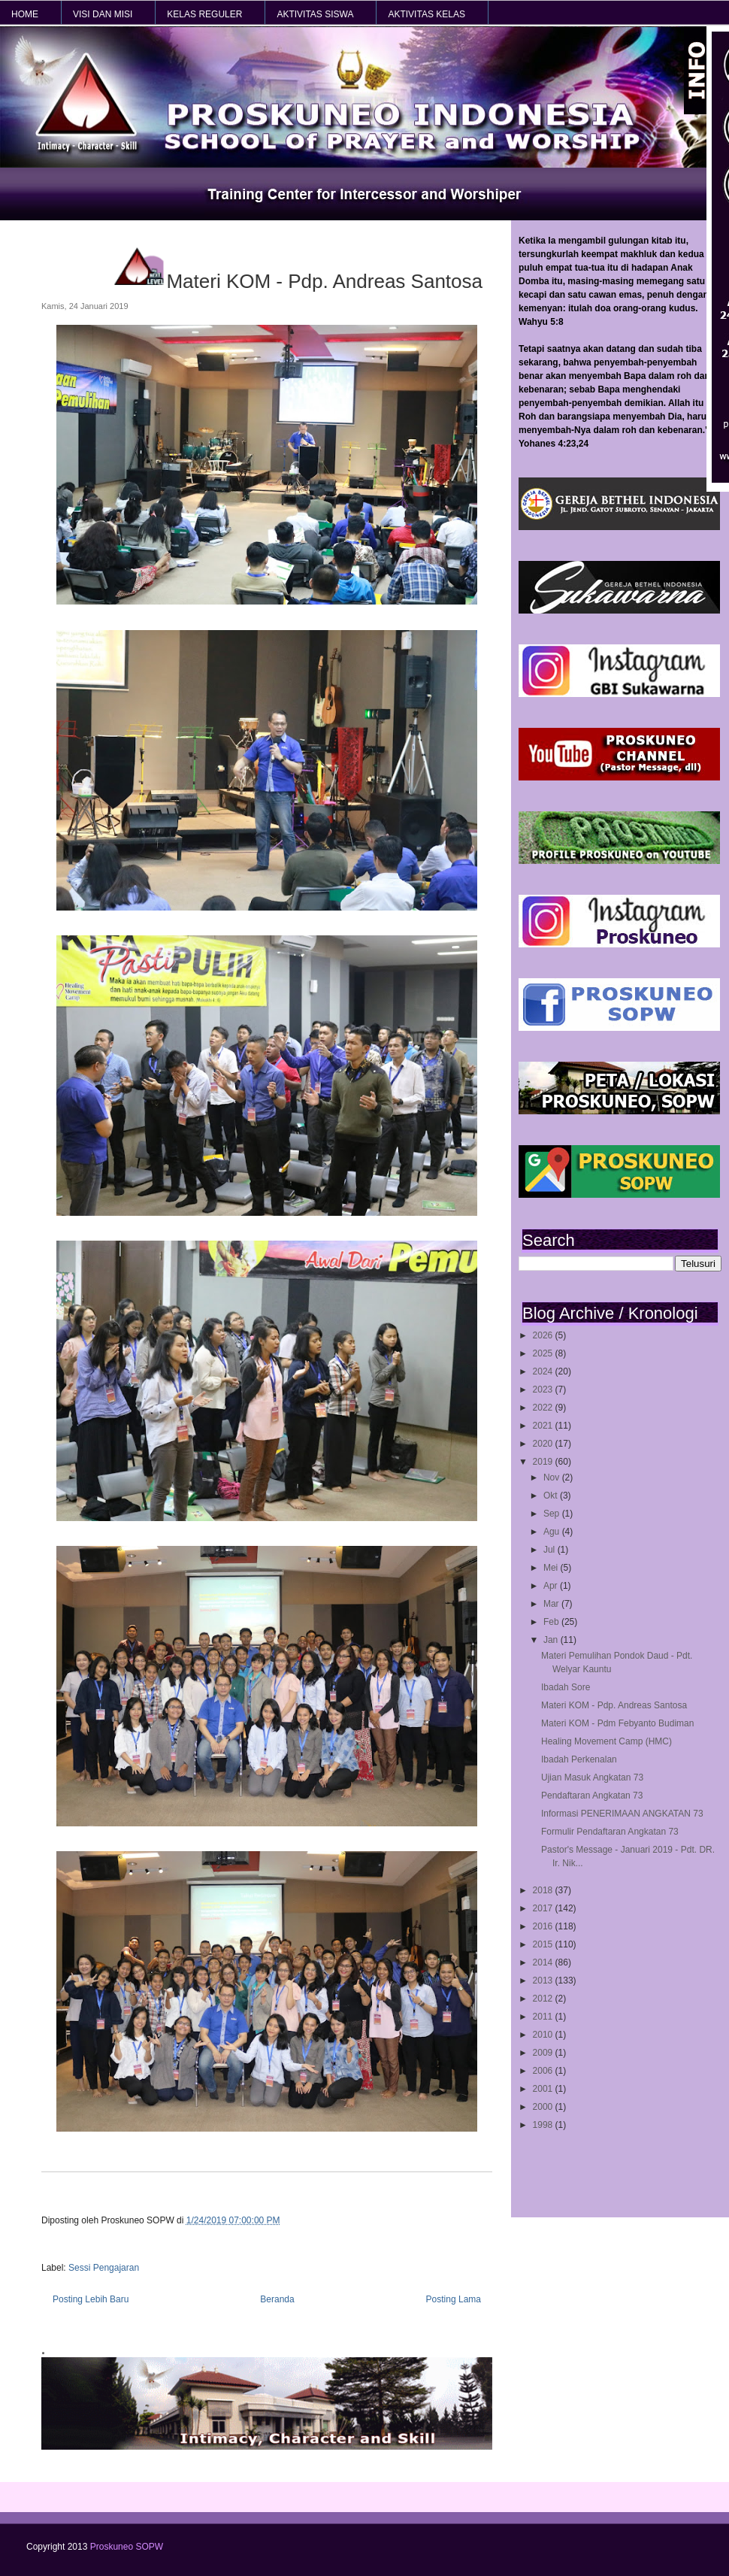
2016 (544, 1926)
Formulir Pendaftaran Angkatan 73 (610, 1831)
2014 (544, 1962)
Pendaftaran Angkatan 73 (592, 1795)
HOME (24, 14)
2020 (544, 1443)
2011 (544, 2016)
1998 (544, 2125)
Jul (550, 1549)
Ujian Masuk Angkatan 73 (592, 1777)
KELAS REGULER (204, 14)
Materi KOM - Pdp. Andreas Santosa (614, 1705)
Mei (552, 1567)
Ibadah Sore (565, 1687)
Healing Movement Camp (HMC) (606, 1741)
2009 (544, 2052)
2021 (544, 1425)
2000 (544, 2107)
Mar (552, 1604)
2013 (544, 1980)
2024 (544, 1371)
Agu (552, 1531)
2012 (544, 1998)
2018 (544, 1890)
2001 (544, 2089)
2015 (544, 1944)
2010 (544, 2034)
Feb (552, 1622)
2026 (544, 1335)
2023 (544, 1389)
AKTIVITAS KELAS (426, 14)
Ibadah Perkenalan (579, 1759)
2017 (544, 1908)
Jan (552, 1640)
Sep (552, 1513)
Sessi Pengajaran (103, 2267)
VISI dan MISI (102, 14)
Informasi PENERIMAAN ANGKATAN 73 (622, 1813)
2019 (544, 1461)
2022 (544, 1407)
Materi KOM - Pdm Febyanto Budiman (617, 1723)
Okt (551, 1495)
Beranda (277, 2299)
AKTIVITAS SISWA (315, 14)
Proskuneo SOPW (126, 2546)
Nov (552, 1477)
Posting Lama (453, 2299)
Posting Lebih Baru (91, 2299)
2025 (544, 1353)
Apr (551, 1585)
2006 (544, 2070)
